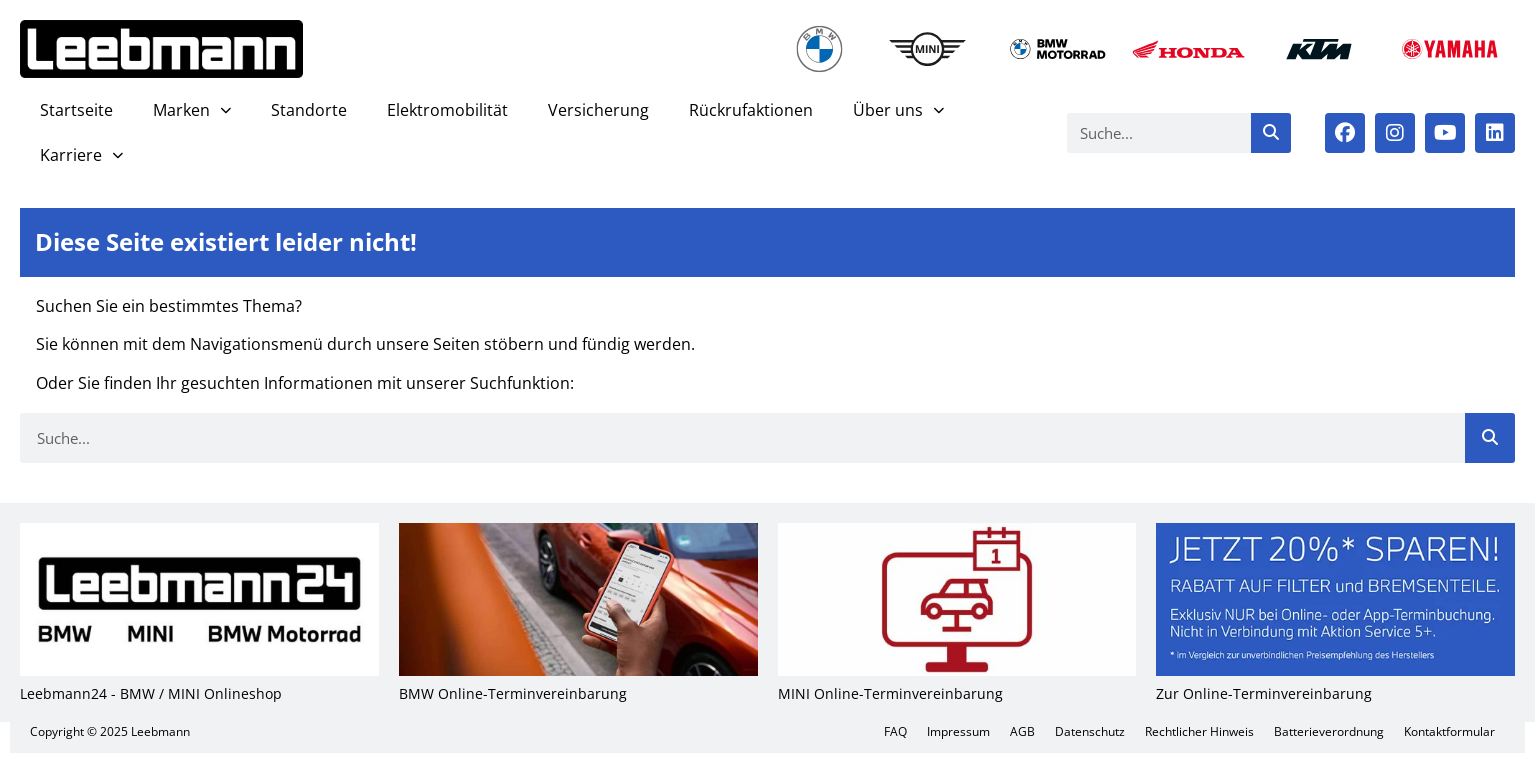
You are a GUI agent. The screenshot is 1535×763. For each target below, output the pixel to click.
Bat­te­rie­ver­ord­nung (1329, 731)
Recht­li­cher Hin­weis (1199, 731)
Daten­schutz (1090, 731)
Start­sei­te (76, 110)
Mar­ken (192, 110)
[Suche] (1271, 133)
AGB (1022, 731)
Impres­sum (958, 731)
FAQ (895, 731)
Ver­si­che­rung (598, 110)
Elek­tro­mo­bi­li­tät (447, 110)
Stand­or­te (309, 110)
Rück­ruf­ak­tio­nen (751, 110)
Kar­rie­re (81, 155)
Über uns (898, 110)
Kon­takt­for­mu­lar (1449, 731)
